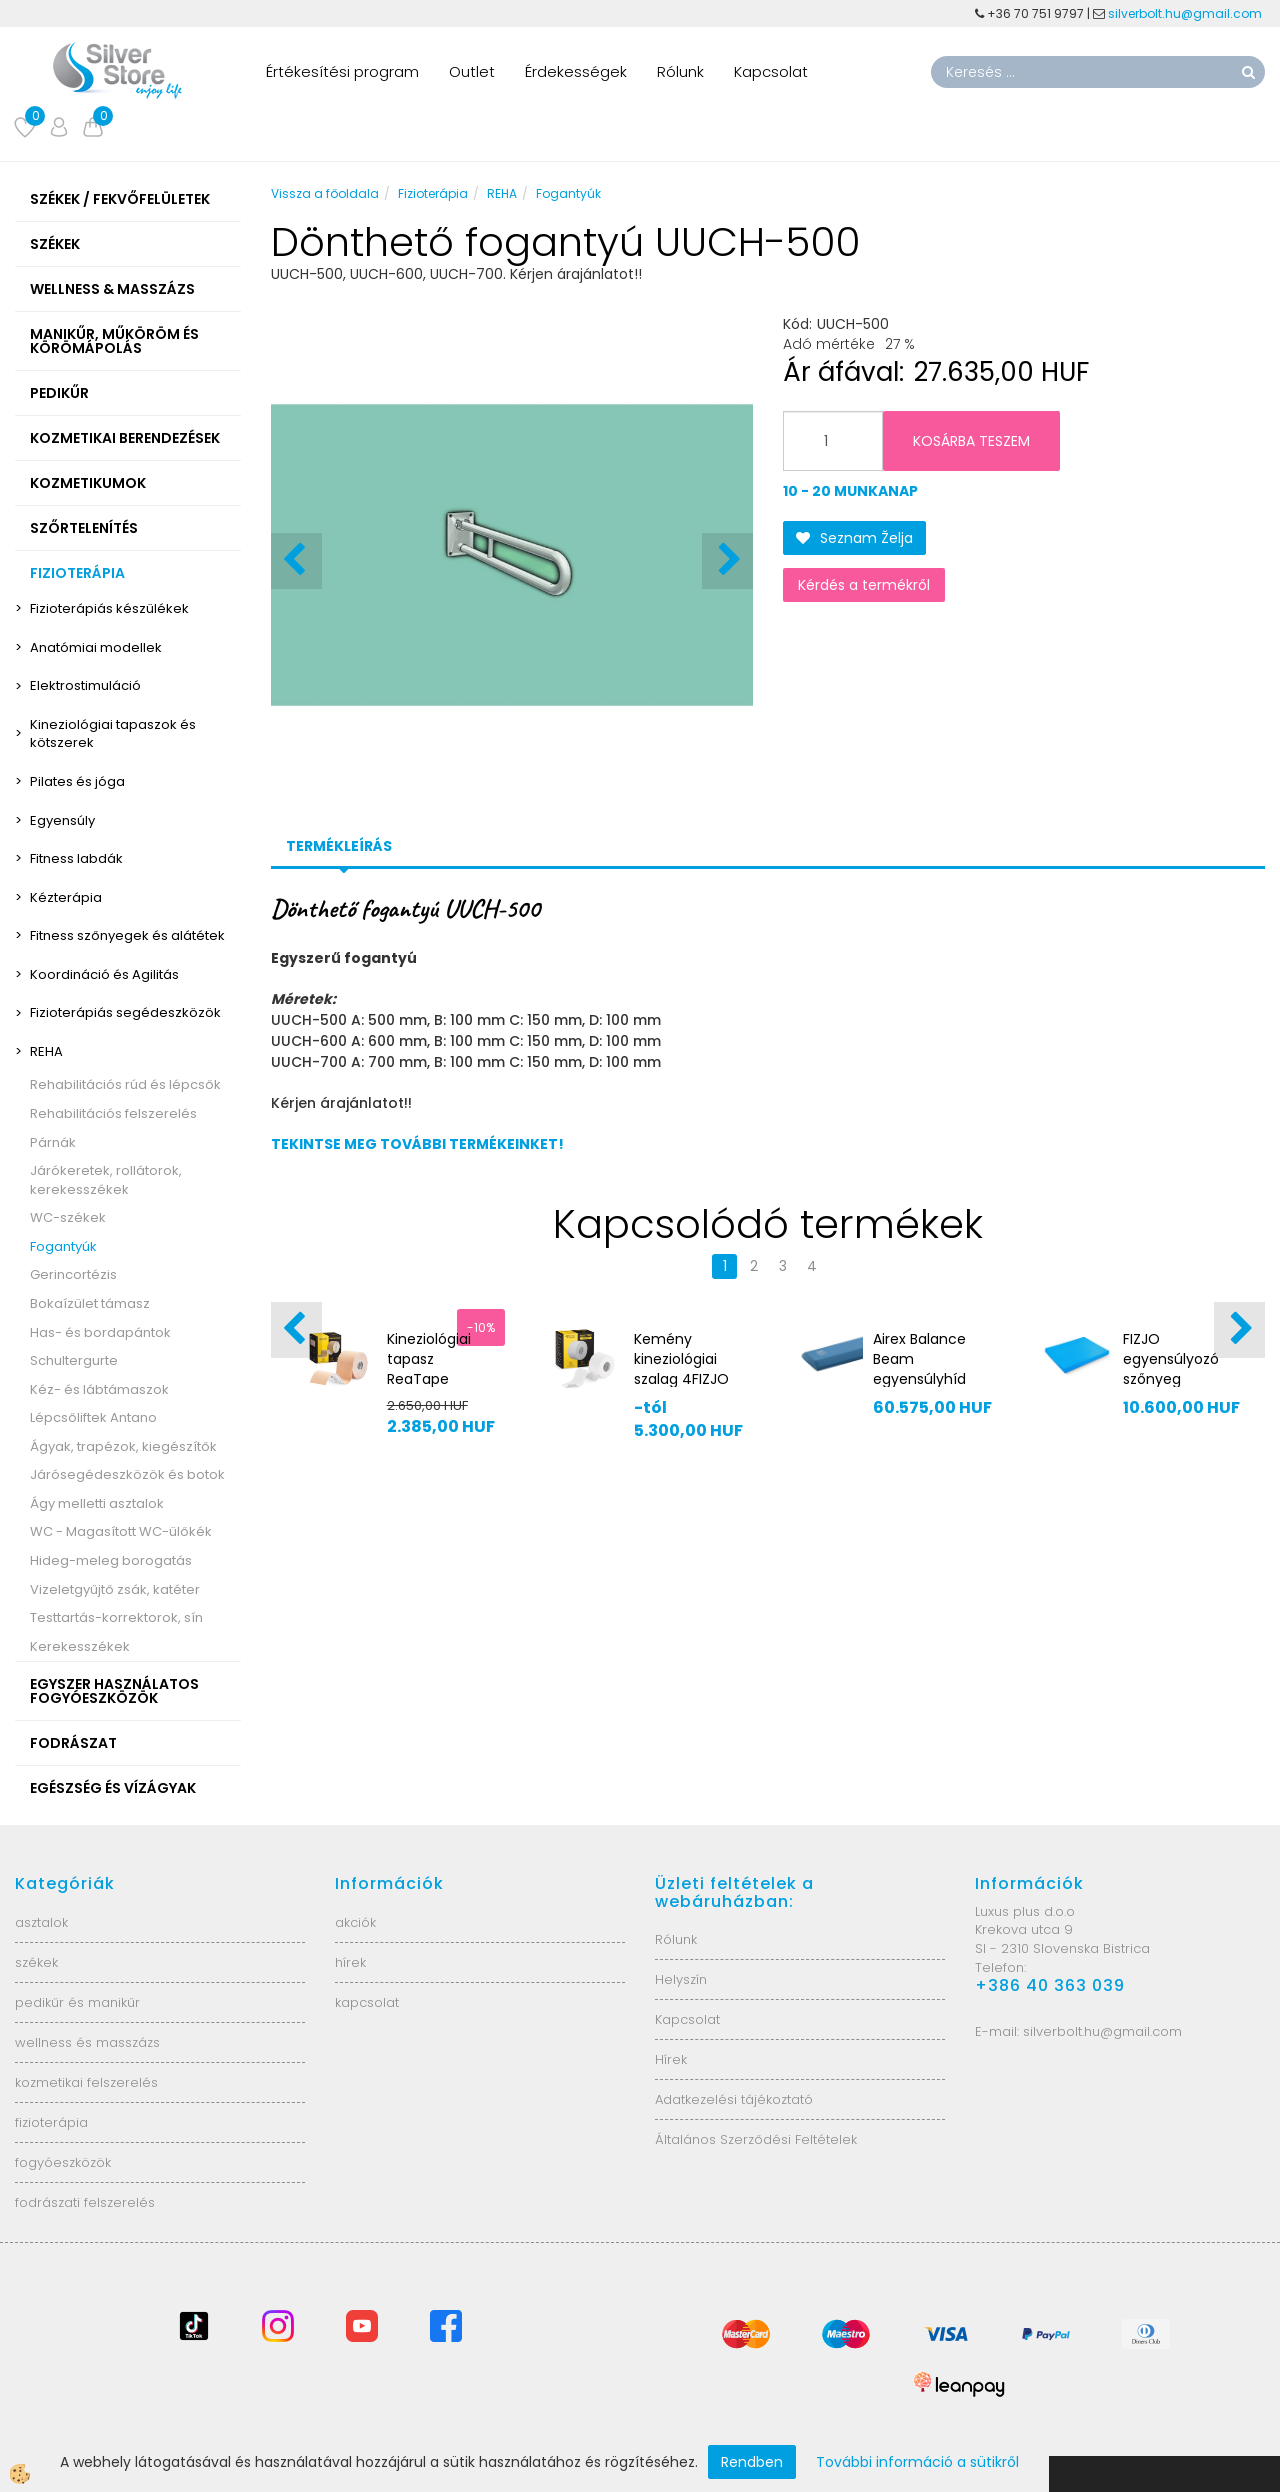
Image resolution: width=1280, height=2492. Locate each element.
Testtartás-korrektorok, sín (116, 1617)
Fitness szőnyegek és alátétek (127, 935)
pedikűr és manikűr (77, 2002)
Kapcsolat (771, 71)
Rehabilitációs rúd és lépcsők (125, 1084)
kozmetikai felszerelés (86, 2082)
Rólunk (680, 71)
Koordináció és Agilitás (104, 974)
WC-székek (68, 1217)
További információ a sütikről (917, 2462)
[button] (727, 561)
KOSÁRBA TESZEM (971, 441)
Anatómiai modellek (96, 647)
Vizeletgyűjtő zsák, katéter (115, 1589)
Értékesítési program (342, 71)
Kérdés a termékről (864, 585)
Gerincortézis (73, 1274)
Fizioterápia (433, 193)
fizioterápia (51, 2122)
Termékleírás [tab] (339, 846)
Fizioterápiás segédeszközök (125, 1012)
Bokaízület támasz (90, 1303)
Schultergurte (74, 1360)
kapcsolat (367, 2002)
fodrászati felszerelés (85, 2202)
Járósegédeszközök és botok (127, 1474)
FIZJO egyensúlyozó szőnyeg (1171, 1359)
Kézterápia (66, 897)
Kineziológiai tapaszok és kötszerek (113, 734)
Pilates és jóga (77, 781)
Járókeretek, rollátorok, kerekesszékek (106, 1180)
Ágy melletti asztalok (97, 1503)
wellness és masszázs (87, 2042)
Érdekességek (576, 71)
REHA (46, 1051)
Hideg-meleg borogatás (111, 1560)
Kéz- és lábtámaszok (99, 1389)
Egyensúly (62, 820)
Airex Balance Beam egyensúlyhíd (919, 1359)
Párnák (53, 1142)
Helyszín (681, 1979)
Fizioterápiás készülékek (109, 608)
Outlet (472, 71)
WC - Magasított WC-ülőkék (121, 1531)
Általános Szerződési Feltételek (756, 2139)
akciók (355, 1922)
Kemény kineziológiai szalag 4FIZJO (681, 1359)
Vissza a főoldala (325, 193)
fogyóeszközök (63, 2162)
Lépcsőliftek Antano (93, 1417)
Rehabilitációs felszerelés (113, 1113)
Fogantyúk (63, 1246)
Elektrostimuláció (85, 685)
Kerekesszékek (80, 1646)
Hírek (671, 2059)
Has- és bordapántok (100, 1332)
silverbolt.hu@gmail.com (1186, 13)
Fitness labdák (76, 858)
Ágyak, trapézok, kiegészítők (123, 1446)
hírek (350, 1962)
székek (36, 1962)
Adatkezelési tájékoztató (734, 2099)
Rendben (752, 2462)
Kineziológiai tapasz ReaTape (429, 1359)
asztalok (41, 1922)
